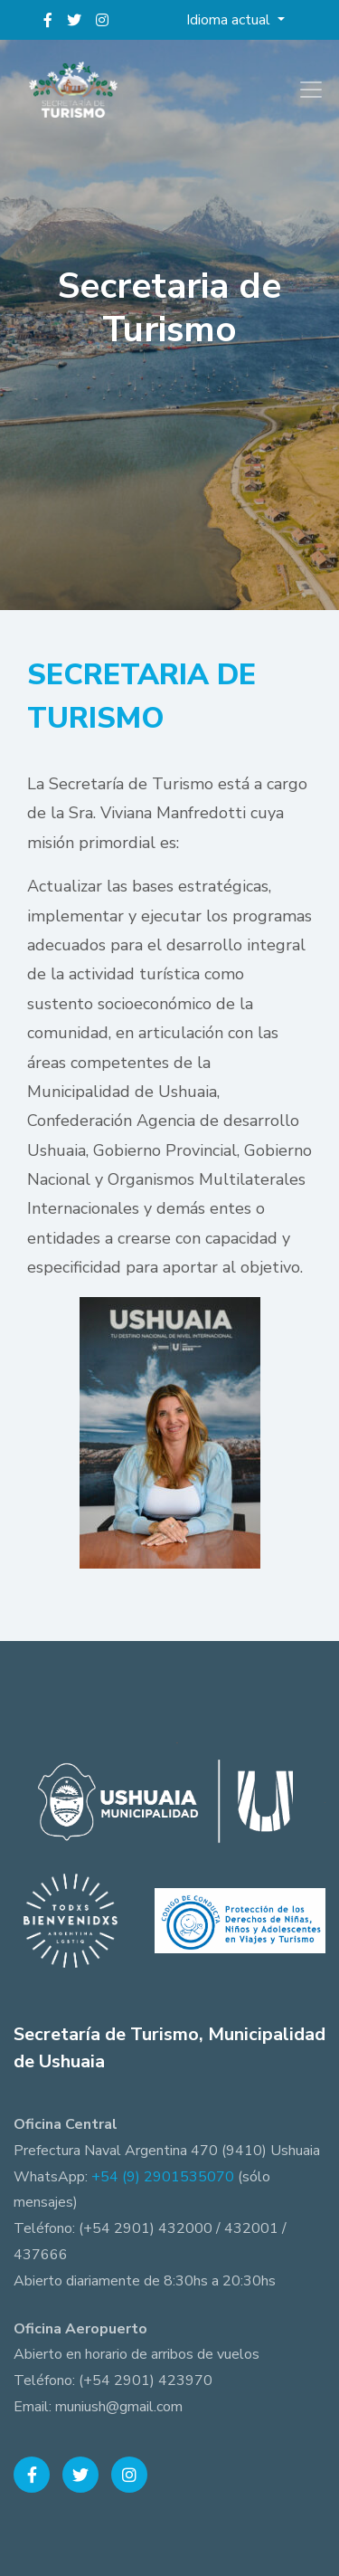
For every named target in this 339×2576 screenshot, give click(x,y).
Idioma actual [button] (230, 20)
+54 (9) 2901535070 (162, 2177)
